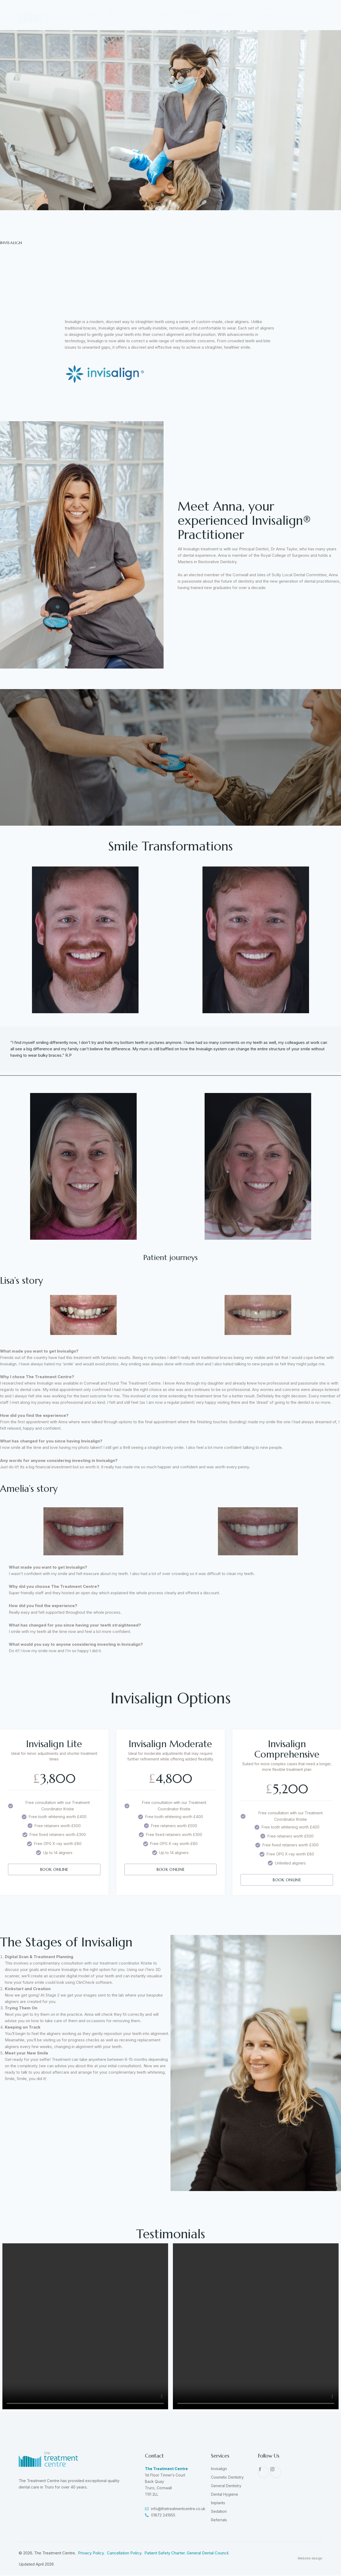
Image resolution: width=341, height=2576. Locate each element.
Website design (310, 2572)
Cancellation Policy (124, 2554)
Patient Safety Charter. (165, 2554)
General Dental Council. (208, 2554)
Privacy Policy (91, 2554)
